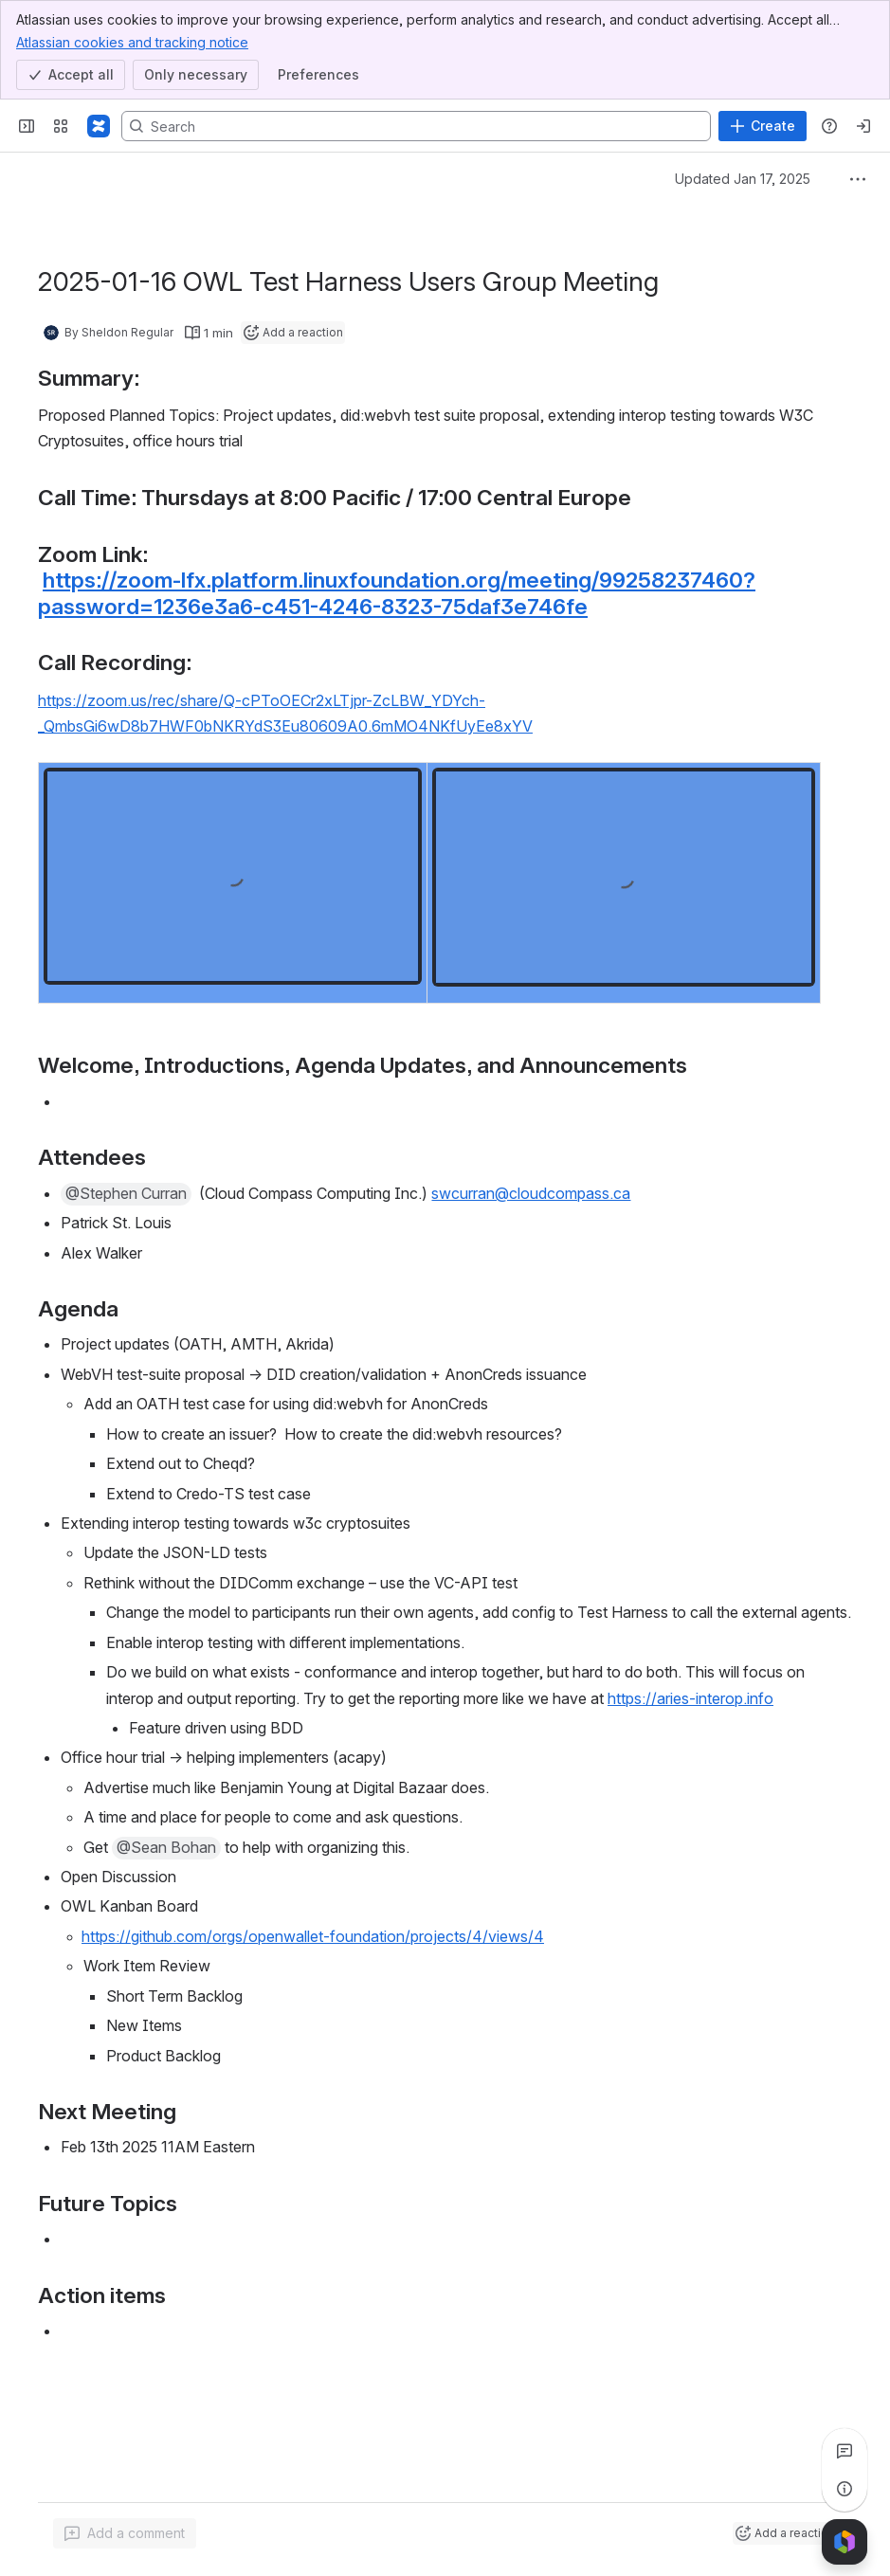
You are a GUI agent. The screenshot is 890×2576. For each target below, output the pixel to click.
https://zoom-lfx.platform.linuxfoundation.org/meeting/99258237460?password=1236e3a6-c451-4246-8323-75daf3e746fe (396, 593)
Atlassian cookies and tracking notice (132, 41)
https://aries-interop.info (690, 1698)
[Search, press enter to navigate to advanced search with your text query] (416, 126)
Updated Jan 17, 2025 (742, 179)
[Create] (762, 126)
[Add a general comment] (124, 2533)
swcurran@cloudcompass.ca (530, 1193)
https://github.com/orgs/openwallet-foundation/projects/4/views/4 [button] (313, 1936)
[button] (126, 1194)
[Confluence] (98, 126)
